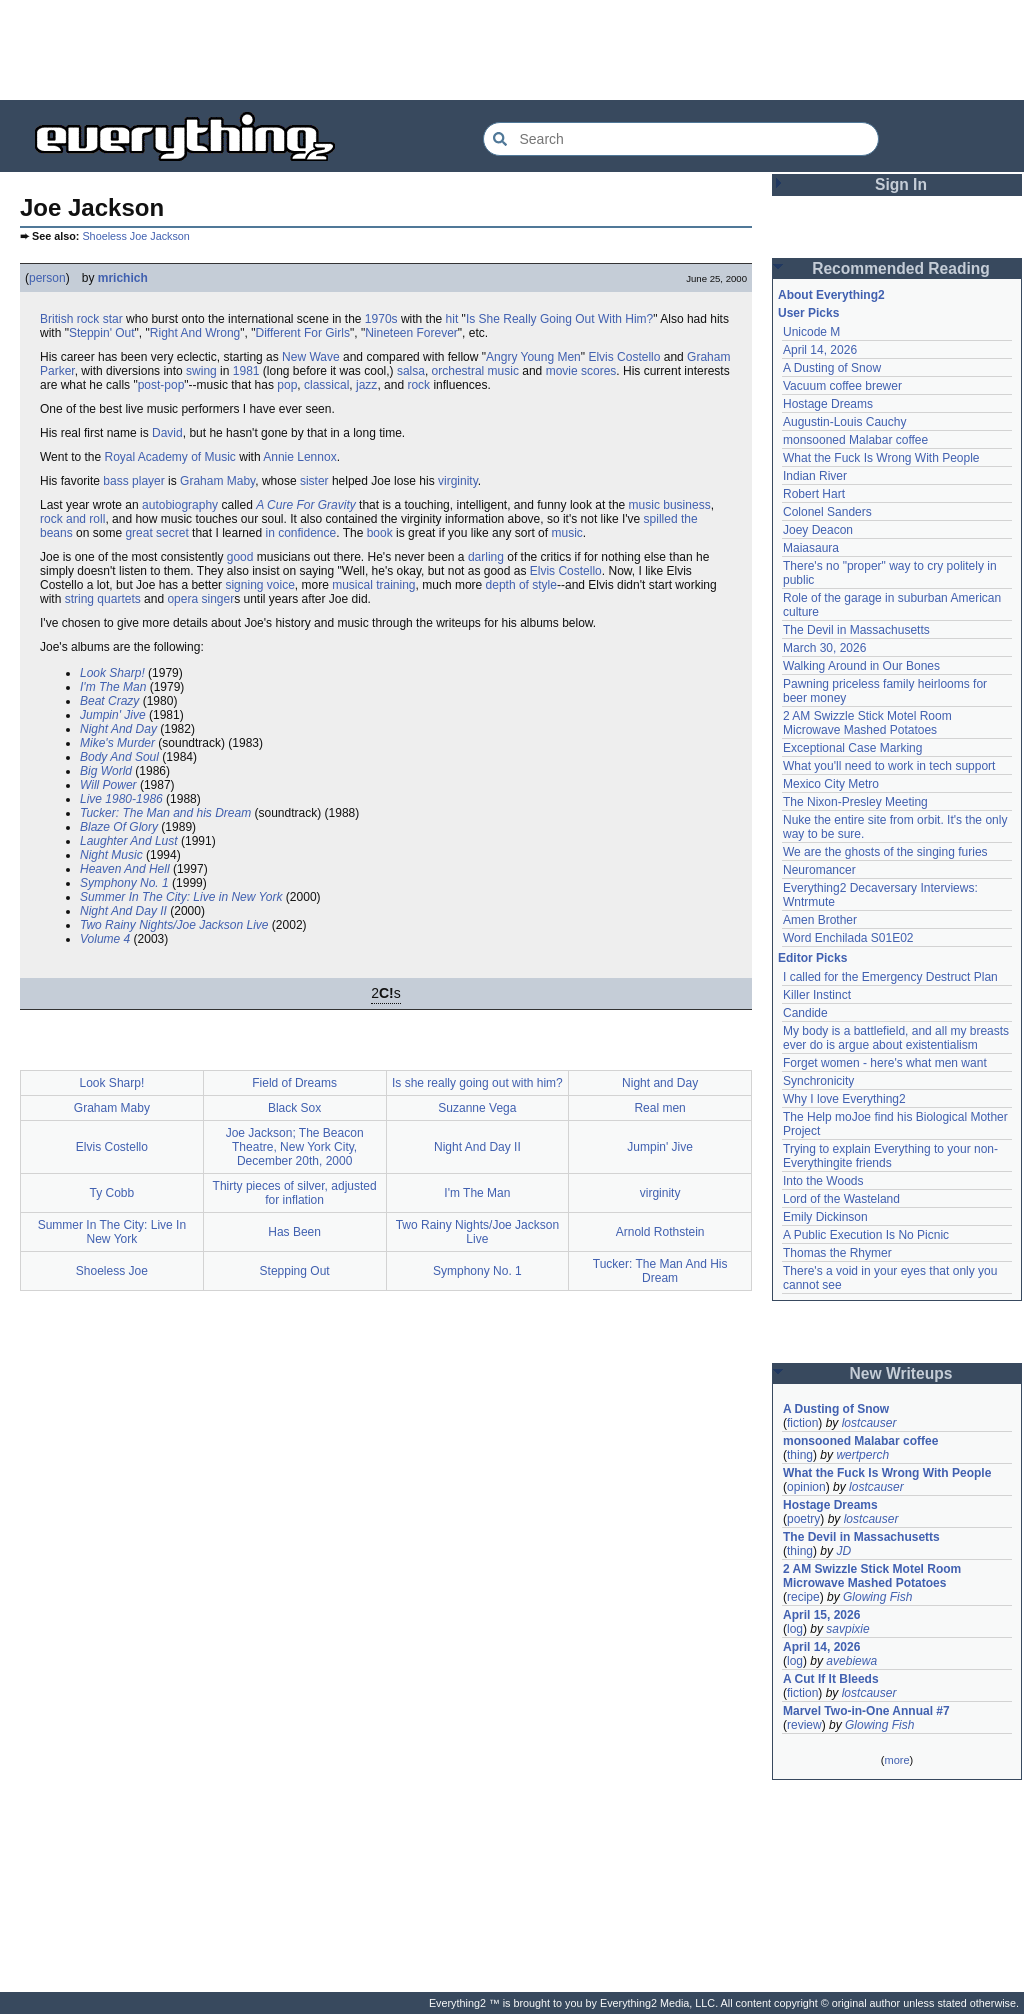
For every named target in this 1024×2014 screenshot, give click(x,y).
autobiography (180, 505)
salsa (411, 371)
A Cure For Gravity (306, 505)
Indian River (815, 476)
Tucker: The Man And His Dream (660, 1271)
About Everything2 (831, 295)
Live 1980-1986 (121, 799)
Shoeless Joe (112, 1271)
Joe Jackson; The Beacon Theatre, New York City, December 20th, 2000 (295, 1147)
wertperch (862, 1455)
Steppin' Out (102, 333)
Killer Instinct (817, 995)
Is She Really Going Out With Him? (559, 319)
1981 (246, 371)
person (47, 278)
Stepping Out (295, 1271)
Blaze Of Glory (119, 827)
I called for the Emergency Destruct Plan (890, 977)
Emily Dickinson (825, 1217)
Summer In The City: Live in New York (181, 897)
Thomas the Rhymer (837, 1253)
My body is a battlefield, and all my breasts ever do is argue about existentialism (896, 1038)
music (566, 533)
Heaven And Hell (125, 869)
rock (418, 385)
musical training (373, 585)
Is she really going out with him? (477, 1083)
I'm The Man (113, 687)
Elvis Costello (624, 357)
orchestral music (475, 371)
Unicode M (811, 332)
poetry (803, 1519)
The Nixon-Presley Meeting (855, 802)
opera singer (200, 599)
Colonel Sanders (827, 512)
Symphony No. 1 (124, 883)
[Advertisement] (512, 50)
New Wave (311, 357)
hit (452, 319)
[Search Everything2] (681, 139)
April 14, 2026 (820, 350)
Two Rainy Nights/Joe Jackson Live (174, 925)
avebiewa (851, 1661)
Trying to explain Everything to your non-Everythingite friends (890, 1156)
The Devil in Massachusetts (856, 630)
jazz (366, 385)
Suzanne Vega (477, 1108)
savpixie (847, 1629)
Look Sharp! (112, 673)
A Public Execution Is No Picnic (866, 1235)
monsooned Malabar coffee (855, 440)
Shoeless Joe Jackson (135, 236)
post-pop (161, 385)
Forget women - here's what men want (885, 1063)
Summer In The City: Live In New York (112, 1232)
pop (287, 385)
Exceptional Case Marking (852, 748)
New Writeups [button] (901, 1373)
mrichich (123, 278)
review (804, 1725)
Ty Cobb (112, 1193)
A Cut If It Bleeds (831, 1679)
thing (800, 1455)
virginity (458, 481)
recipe (803, 1597)
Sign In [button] (901, 184)
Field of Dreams (294, 1083)
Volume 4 (105, 939)
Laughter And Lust (129, 841)
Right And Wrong (195, 333)
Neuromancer (819, 870)
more (896, 1760)
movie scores (581, 371)
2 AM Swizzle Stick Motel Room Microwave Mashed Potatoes (867, 723)
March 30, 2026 (824, 648)
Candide (805, 1013)
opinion (806, 1487)
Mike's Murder (117, 743)
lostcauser (869, 1423)
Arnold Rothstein (660, 1232)
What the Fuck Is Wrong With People (881, 458)
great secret (156, 533)
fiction (802, 1423)
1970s (381, 319)
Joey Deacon (818, 530)
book (380, 533)
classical (326, 385)
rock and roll (72, 519)
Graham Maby (217, 481)
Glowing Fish (877, 1597)
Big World (106, 771)
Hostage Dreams (828, 404)
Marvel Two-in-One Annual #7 (866, 1711)
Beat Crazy (109, 701)
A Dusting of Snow (832, 368)
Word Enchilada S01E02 (848, 938)
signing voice (259, 585)
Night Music (111, 855)
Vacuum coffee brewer (842, 386)
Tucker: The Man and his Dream (165, 813)
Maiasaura (811, 548)
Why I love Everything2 (844, 1099)
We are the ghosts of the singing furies (885, 852)
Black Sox (294, 1108)
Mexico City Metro (831, 784)
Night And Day (118, 729)
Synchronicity (818, 1081)
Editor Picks (812, 958)
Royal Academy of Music (169, 457)
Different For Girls (302, 333)
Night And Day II (123, 911)
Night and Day (660, 1083)
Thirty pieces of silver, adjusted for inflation (295, 1193)
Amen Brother (820, 920)
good (240, 557)
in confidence (301, 533)
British (56, 319)
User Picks (808, 313)
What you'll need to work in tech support (889, 766)
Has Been (294, 1232)
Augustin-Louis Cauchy (844, 422)
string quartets (103, 599)
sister (314, 481)
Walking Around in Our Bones (861, 666)
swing (201, 371)
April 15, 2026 (821, 1615)
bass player (133, 481)
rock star (100, 319)
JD (843, 1551)
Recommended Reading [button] (901, 268)
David (167, 433)
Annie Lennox (299, 457)
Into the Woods (823, 1181)
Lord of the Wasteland (841, 1199)
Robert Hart (814, 494)
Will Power (108, 785)
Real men (659, 1108)
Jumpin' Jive (113, 715)
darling (486, 557)
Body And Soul (119, 757)
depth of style (521, 585)
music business (670, 505)
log (795, 1629)
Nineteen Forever (411, 333)
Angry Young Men (533, 357)
